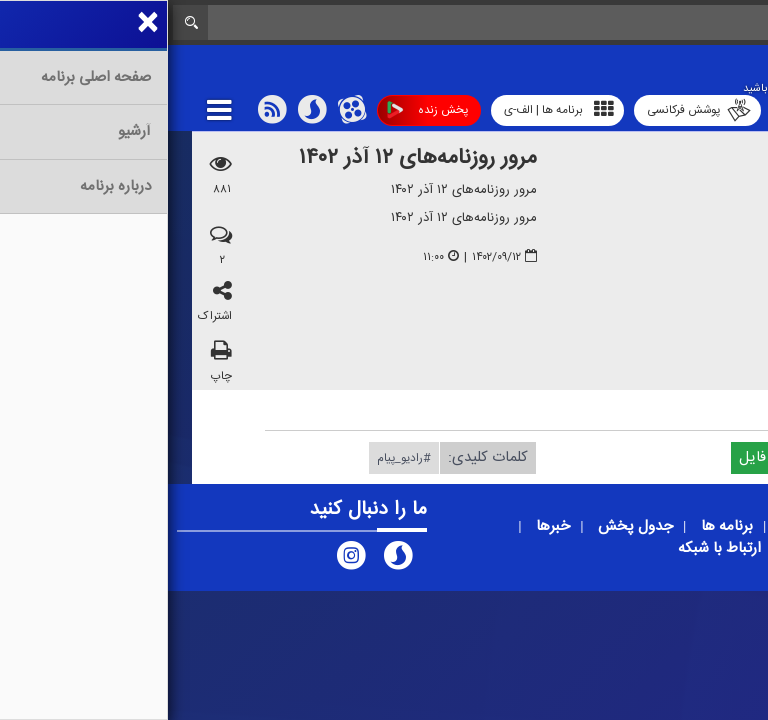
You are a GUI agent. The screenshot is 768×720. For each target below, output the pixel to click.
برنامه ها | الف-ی (391, 109)
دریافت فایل (617, 456)
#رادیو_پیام (236, 457)
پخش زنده (259, 110)
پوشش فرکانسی (531, 110)
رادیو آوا (634, 110)
